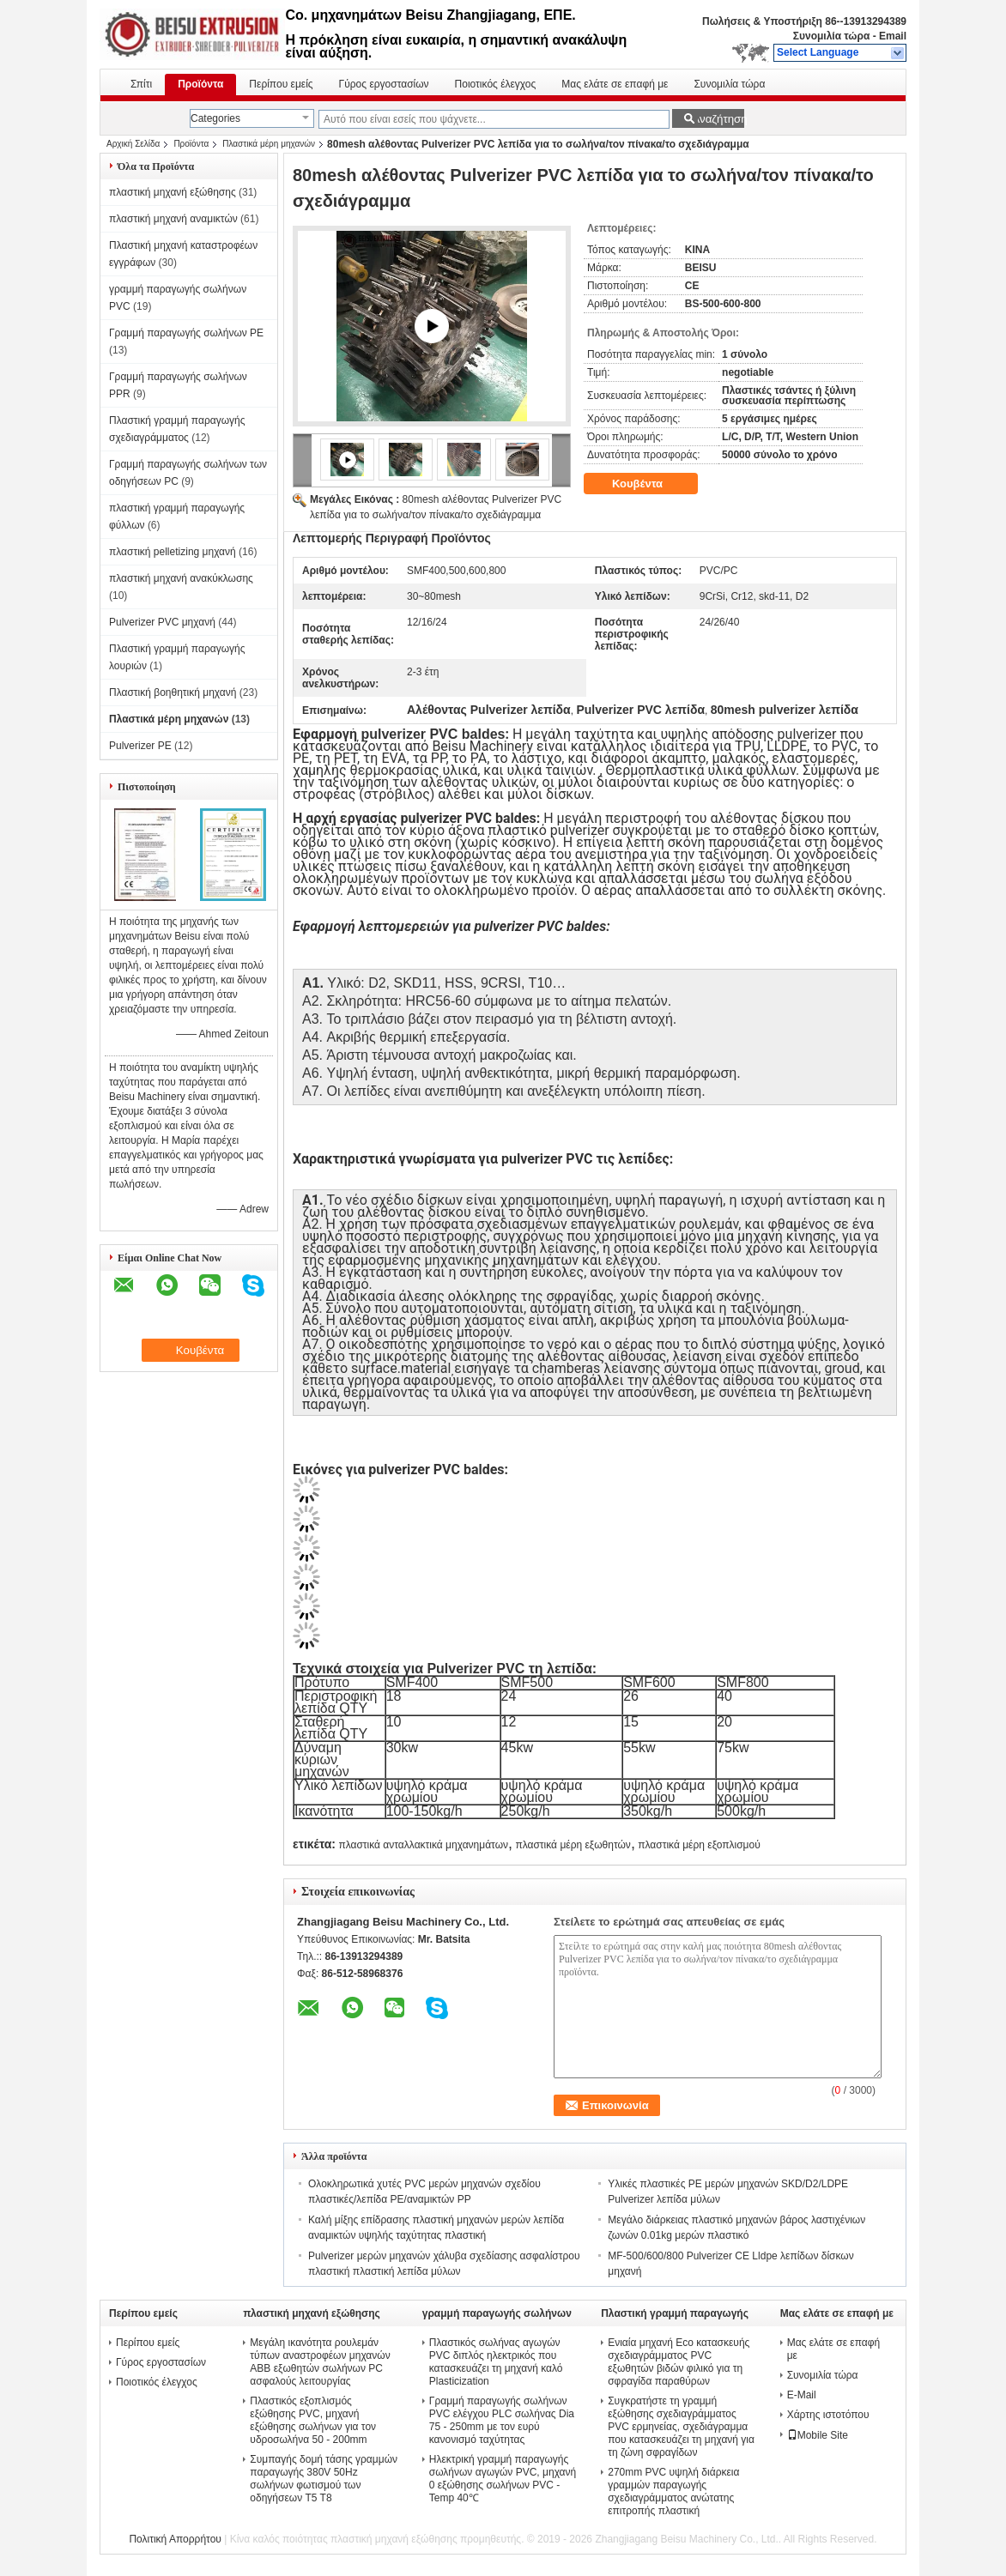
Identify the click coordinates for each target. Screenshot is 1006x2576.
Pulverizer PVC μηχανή (162, 622)
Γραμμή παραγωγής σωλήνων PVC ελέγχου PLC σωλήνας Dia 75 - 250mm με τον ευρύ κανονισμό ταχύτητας (501, 2420)
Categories (215, 118)
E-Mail (801, 2395)
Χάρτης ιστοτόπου (828, 2415)
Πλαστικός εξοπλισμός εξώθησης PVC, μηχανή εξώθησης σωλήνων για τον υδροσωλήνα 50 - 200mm (313, 2420)
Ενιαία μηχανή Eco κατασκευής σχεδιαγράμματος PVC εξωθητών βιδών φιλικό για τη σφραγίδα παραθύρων (678, 2362)
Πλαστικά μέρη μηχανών (268, 143)
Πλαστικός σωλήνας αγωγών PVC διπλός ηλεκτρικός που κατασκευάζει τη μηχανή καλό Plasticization (496, 2362)
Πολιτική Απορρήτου (175, 2539)
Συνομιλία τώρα (831, 36)
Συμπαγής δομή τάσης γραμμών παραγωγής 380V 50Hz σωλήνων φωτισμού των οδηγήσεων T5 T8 (323, 2478)
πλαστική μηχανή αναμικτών (173, 219)
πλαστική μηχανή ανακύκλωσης (181, 578)
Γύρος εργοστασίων (384, 84)
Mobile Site (817, 2435)
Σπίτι (141, 84)
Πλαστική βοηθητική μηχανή (172, 692)
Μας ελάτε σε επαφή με (614, 84)
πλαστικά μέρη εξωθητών (572, 1845)
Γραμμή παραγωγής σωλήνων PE (186, 333)
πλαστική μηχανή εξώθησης (172, 192)
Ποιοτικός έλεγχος (495, 84)
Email (892, 36)
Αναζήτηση (718, 118)
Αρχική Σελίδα (133, 143)
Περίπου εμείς (280, 84)
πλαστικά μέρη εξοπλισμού (699, 1845)
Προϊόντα (200, 84)
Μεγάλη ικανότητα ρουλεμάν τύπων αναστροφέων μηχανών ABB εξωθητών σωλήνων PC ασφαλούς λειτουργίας (320, 2362)
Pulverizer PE (140, 746)
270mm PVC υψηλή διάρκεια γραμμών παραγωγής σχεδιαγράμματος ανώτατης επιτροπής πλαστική (673, 2491)
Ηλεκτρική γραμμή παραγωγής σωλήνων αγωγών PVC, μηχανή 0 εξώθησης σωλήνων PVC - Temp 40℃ (502, 2478)
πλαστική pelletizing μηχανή (172, 552)
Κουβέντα (649, 484)
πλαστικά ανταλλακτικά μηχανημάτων (423, 1845)
